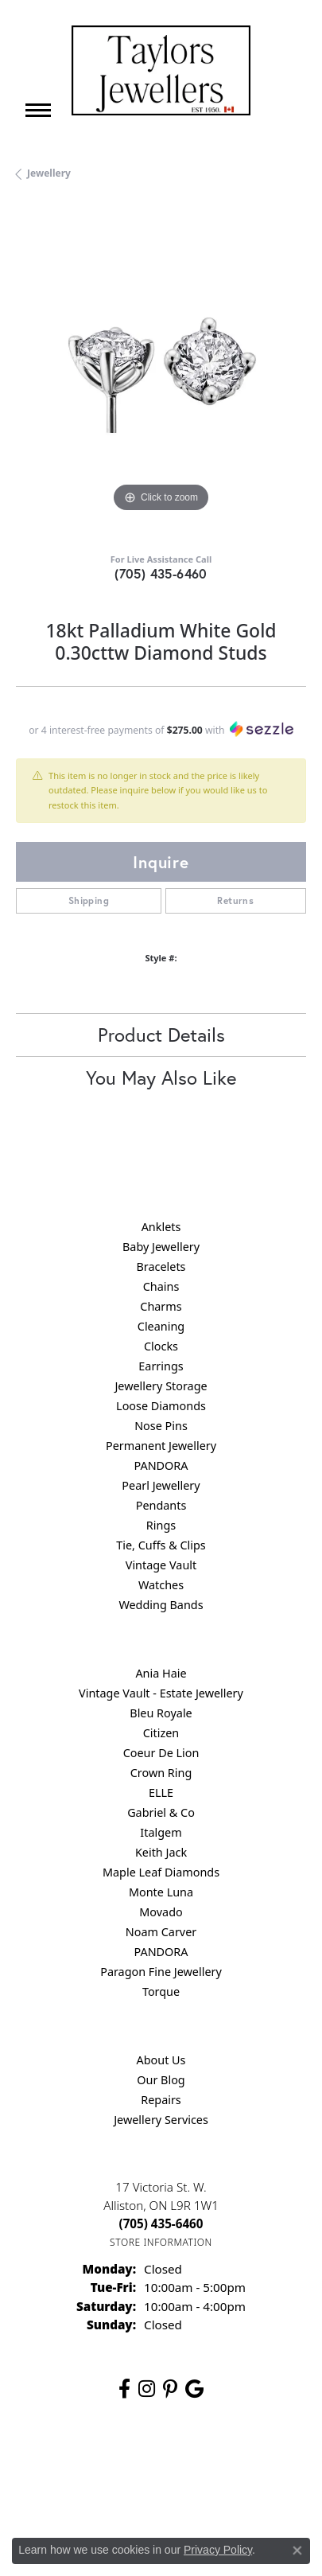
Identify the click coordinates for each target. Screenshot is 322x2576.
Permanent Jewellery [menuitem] (161, 1445)
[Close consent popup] (297, 2550)
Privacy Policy (146, 2462)
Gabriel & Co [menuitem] (161, 1812)
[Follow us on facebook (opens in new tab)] (124, 2389)
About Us (161, 2059)
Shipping (88, 900)
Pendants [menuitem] (161, 1505)
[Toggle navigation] (38, 110)
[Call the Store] (161, 2223)
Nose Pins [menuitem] (161, 1425)
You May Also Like (161, 1077)
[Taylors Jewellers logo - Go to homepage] (161, 70)
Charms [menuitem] (160, 1306)
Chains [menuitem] (161, 1286)
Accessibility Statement (160, 2493)
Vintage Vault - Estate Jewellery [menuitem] (161, 1693)
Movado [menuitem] (160, 1911)
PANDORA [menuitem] (161, 1465)
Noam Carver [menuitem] (161, 1931)
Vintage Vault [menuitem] (161, 1564)
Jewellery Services (161, 2119)
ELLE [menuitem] (161, 1792)
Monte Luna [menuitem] (161, 1892)
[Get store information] (161, 2242)
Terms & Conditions (241, 2462)
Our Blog (160, 2079)
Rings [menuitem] (161, 1525)
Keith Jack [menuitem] (161, 1852)
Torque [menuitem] (161, 1991)
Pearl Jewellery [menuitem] (161, 1485)
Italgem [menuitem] (160, 1832)
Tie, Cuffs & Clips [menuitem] (161, 1545)
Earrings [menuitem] (160, 1366)
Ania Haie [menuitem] (160, 1673)
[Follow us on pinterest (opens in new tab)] (170, 2389)
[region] (161, 371)
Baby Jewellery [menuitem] (161, 1246)
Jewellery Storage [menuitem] (160, 1385)
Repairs (161, 2099)
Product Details (161, 1034)
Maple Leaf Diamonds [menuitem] (161, 1872)
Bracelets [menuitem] (160, 1266)
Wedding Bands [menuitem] (160, 1604)
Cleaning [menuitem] (161, 1326)
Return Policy (67, 2462)
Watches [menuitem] (161, 1584)
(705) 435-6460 (161, 573)
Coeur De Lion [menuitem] (161, 1752)
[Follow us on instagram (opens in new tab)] (146, 2389)
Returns (235, 900)
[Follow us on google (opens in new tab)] (194, 2389)
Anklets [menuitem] (161, 1226)
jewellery (49, 173)
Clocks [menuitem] (161, 1346)
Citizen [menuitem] (161, 1732)
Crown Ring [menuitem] (161, 1772)
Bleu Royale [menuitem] (161, 1713)
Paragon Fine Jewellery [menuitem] (161, 1971)
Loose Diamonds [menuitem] (161, 1405)
